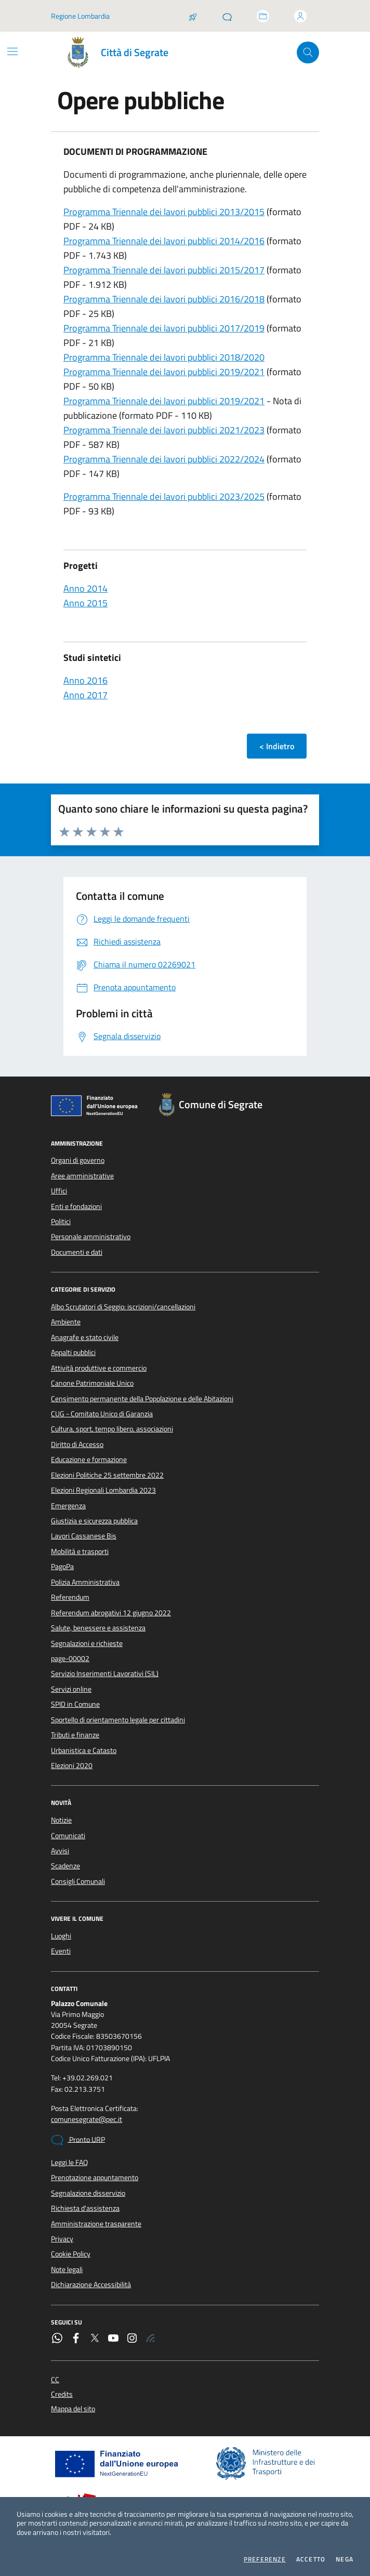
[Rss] (150, 2339)
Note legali (67, 2269)
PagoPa (62, 1566)
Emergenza (68, 1505)
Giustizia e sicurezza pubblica (94, 1520)
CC (55, 2379)
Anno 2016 (85, 680)
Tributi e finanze (75, 1735)
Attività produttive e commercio (99, 1368)
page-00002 (70, 1658)
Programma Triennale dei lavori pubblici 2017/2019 (164, 328)
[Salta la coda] (193, 16)
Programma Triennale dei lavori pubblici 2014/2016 (164, 241)
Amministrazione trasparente (96, 2223)
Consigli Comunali (78, 1881)
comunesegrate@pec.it (86, 2119)
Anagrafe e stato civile (84, 1337)
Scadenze (65, 1865)
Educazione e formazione (89, 1459)
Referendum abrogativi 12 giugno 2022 (111, 1612)
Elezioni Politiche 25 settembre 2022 (107, 1475)
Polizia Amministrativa (85, 1582)
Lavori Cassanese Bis (83, 1536)
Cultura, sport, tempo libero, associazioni (112, 1429)
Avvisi (60, 1850)
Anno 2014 (85, 588)
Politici (61, 1221)
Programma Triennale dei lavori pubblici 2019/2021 (164, 372)
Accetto (310, 2559)
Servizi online (71, 1689)
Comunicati (68, 1835)
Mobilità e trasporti (80, 1551)
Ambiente (66, 1321)
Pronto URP (78, 2140)
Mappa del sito (73, 2409)
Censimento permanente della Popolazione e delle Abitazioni (142, 1398)
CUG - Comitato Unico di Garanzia (102, 1413)
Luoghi (61, 1936)
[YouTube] (113, 2339)
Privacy (62, 2239)
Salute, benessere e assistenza (98, 1628)
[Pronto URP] (227, 16)
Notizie (61, 1820)
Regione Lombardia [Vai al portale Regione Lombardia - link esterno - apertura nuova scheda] (80, 15)
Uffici (59, 1191)
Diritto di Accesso (77, 1444)
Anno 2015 (85, 603)
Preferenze (265, 2559)
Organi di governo (77, 1160)
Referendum (70, 1597)
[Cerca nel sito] (308, 53)
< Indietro (276, 746)
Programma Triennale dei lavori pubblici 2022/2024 (164, 459)
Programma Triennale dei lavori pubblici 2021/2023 (164, 430)
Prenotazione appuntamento (94, 2177)
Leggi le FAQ (69, 2162)
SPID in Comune (75, 1704)
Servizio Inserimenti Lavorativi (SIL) (104, 1673)
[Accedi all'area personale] (300, 16)
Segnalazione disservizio (88, 2193)
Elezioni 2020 (71, 1765)
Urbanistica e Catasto (83, 1750)
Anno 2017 (85, 695)
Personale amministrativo (90, 1236)
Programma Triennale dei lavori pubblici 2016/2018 (164, 299)
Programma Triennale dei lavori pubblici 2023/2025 (164, 496)
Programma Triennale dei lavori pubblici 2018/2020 (164, 357)
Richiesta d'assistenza (85, 2208)
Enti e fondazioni (76, 1206)
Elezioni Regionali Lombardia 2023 (103, 1490)
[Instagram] (132, 2339)
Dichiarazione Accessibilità (91, 2284)
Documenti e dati (76, 1252)
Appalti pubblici (73, 1352)
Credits (62, 2394)
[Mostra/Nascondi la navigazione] (12, 51)
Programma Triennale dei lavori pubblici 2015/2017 (164, 270)
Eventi (61, 1951)
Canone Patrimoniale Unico (92, 1383)
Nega (344, 2559)
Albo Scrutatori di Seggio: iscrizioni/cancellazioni (123, 1306)
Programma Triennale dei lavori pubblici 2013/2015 (164, 212)
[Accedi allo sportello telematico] (263, 16)
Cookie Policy (70, 2254)
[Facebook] (76, 2339)
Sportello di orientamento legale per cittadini (118, 1719)
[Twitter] (94, 2339)
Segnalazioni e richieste (87, 1643)
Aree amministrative (82, 1175)
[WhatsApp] (57, 2339)
